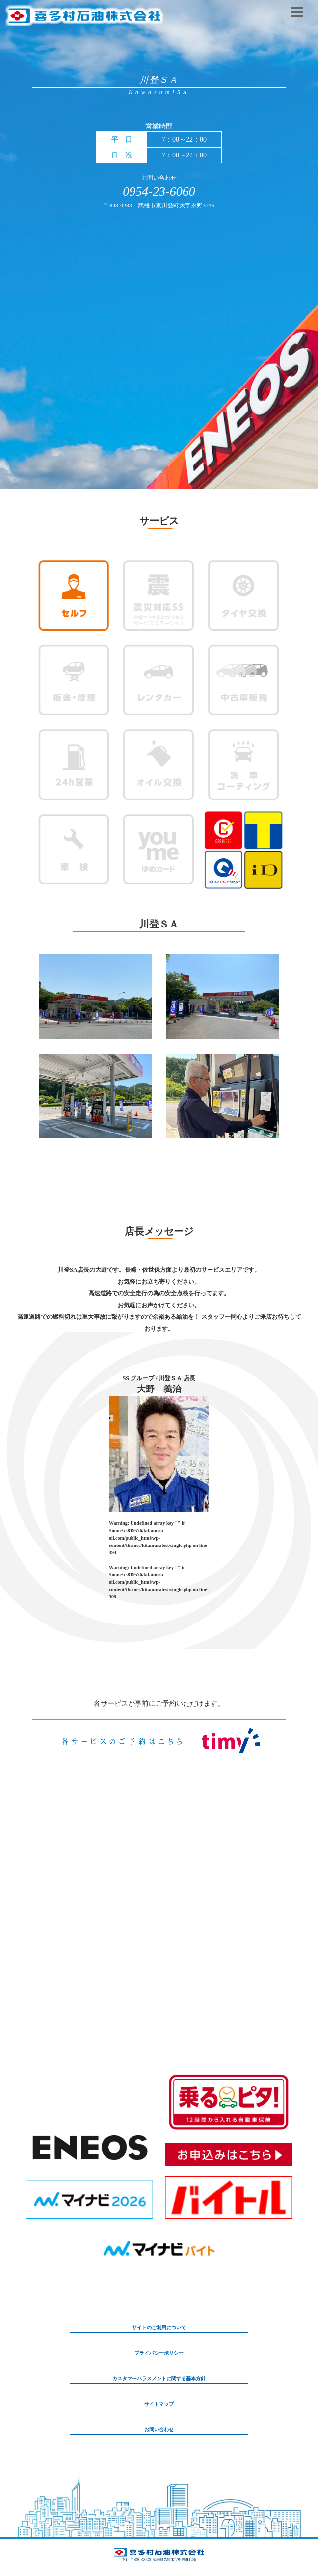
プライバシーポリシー (159, 2353)
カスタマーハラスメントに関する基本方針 (159, 2378)
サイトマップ (159, 2404)
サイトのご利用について (159, 2327)
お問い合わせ (159, 2429)
